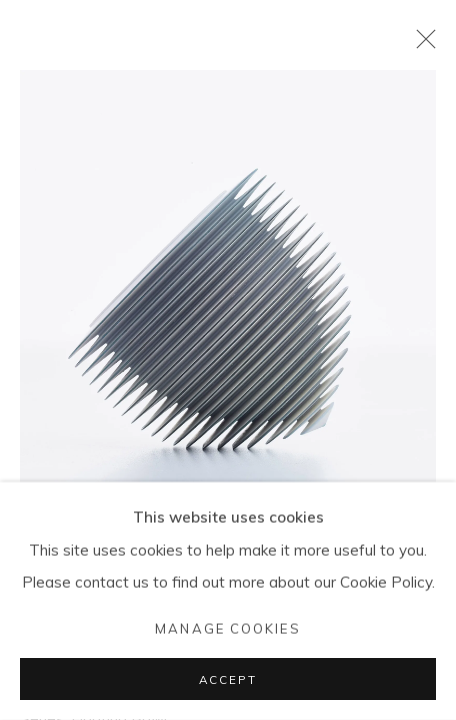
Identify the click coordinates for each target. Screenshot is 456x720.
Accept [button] (227, 679)
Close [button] (421, 45)
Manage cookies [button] (227, 628)
